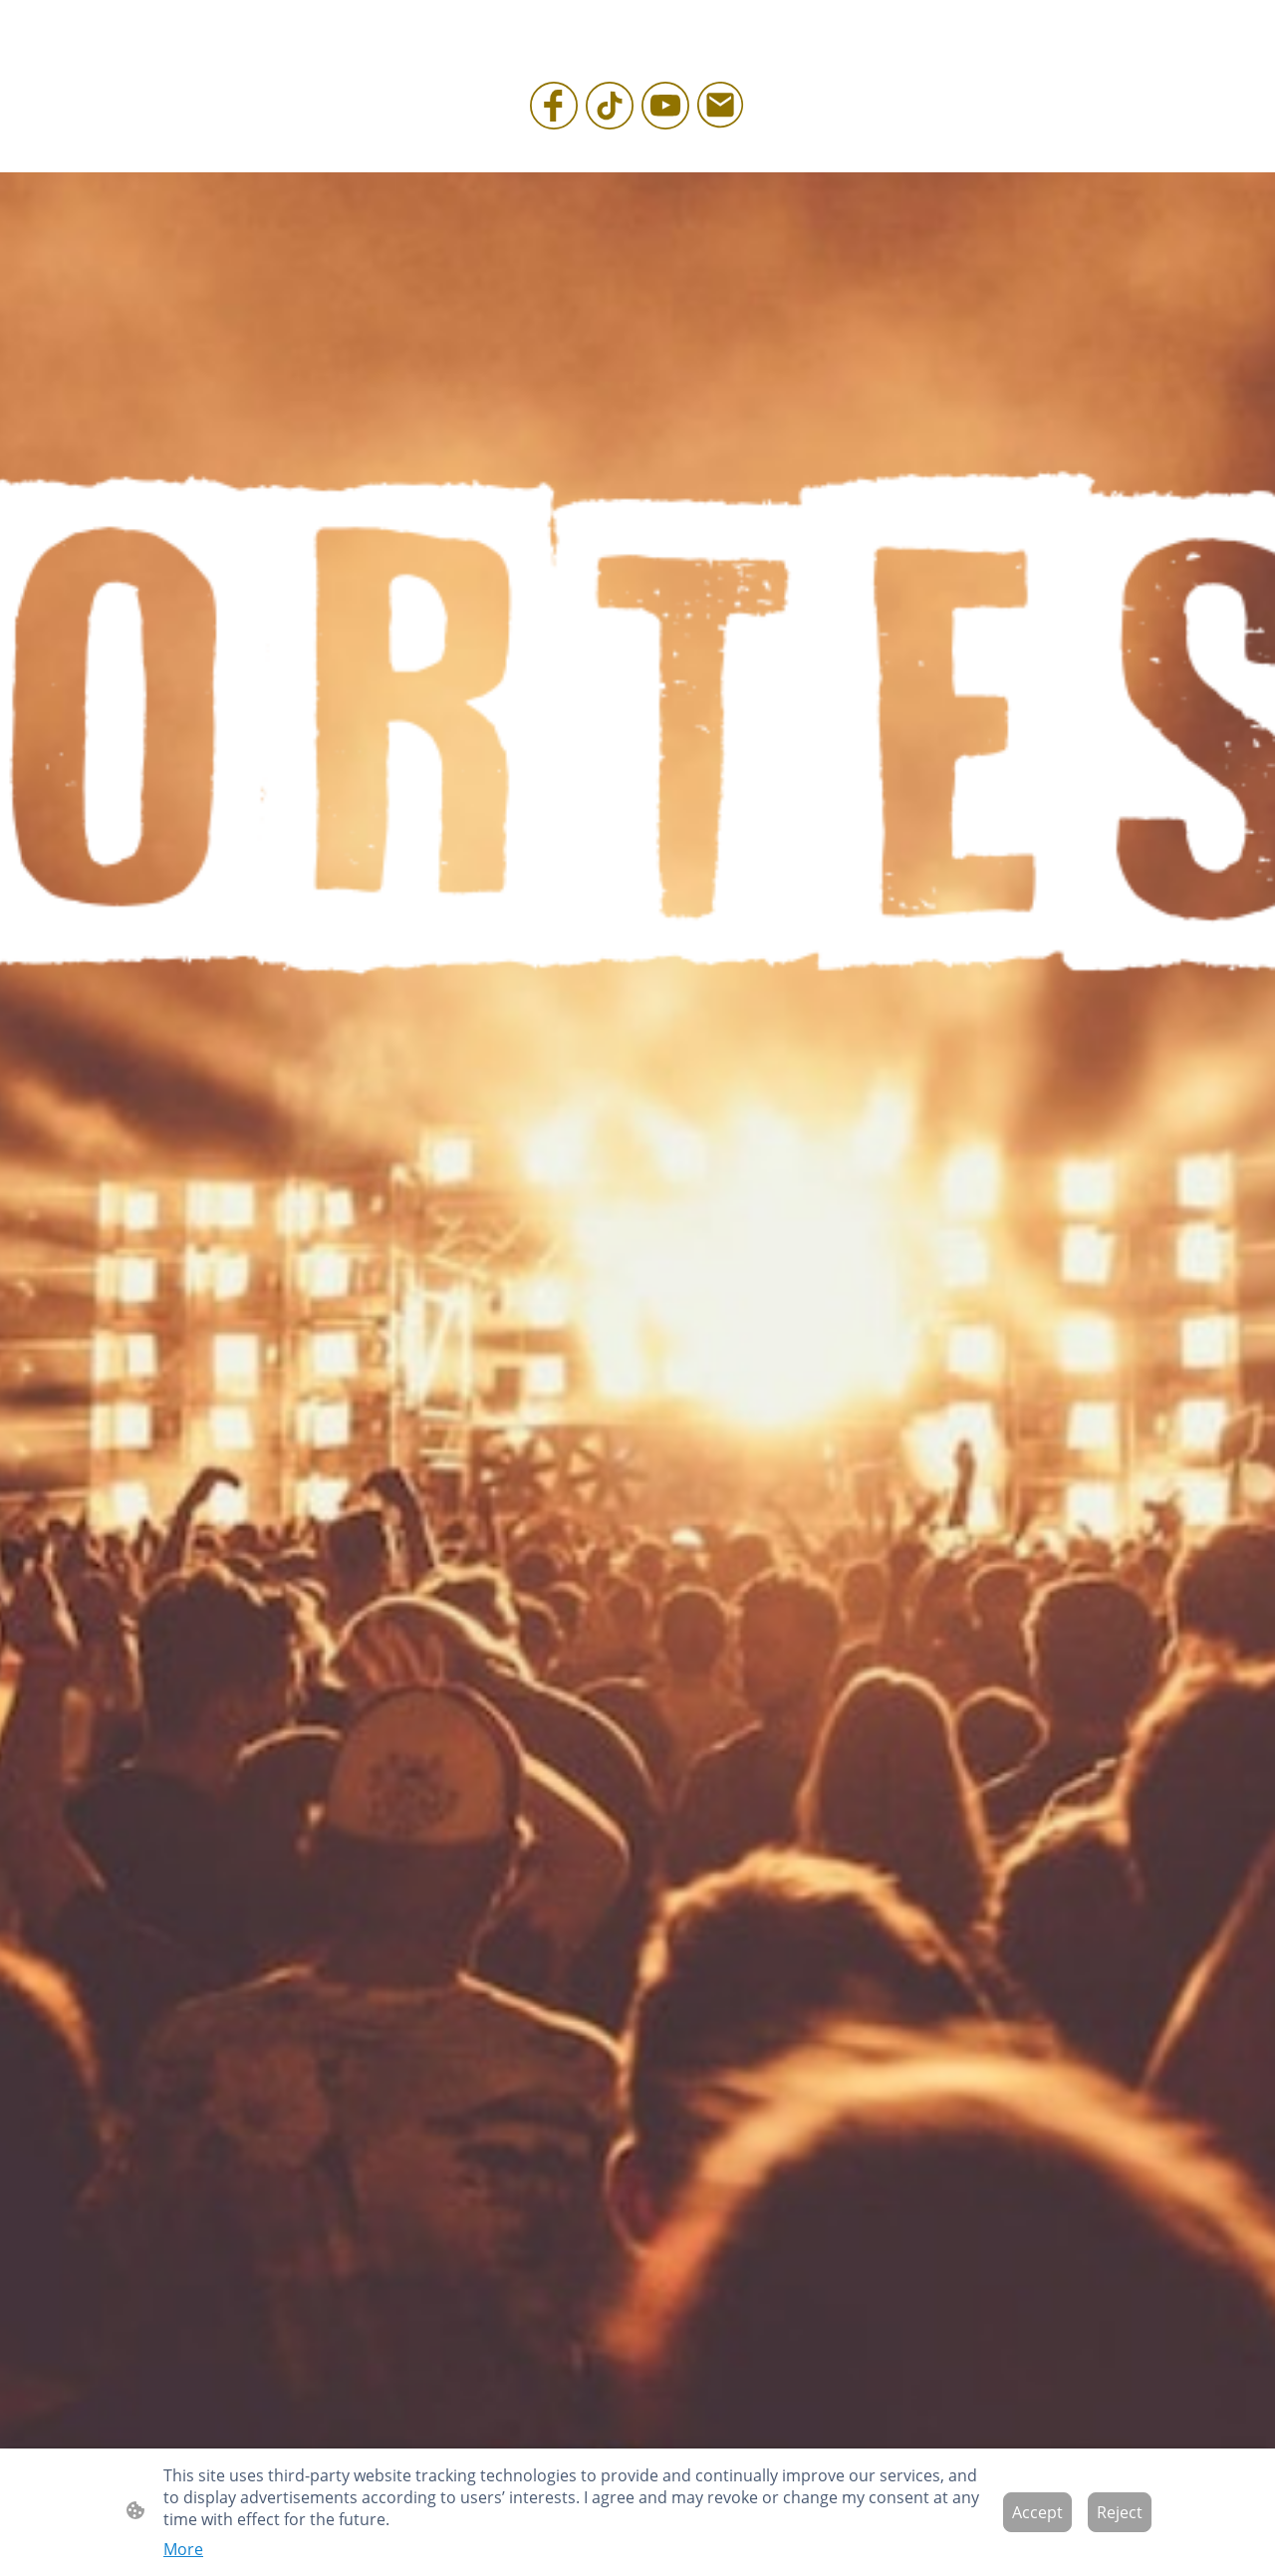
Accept (1037, 2512)
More (183, 2549)
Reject (1120, 2512)
